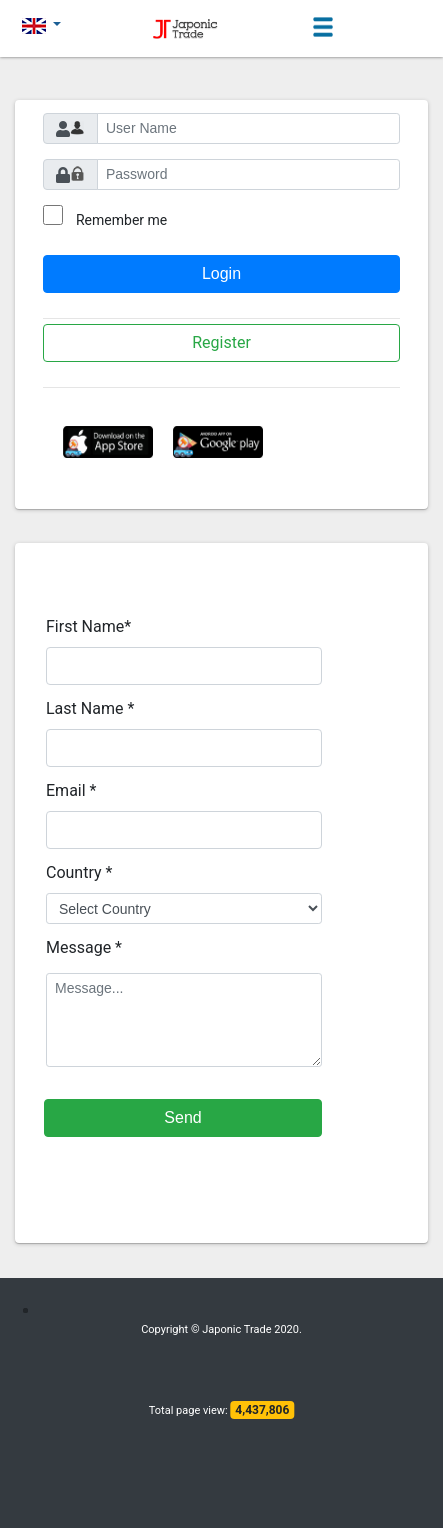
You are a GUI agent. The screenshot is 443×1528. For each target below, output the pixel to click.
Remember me (121, 220)
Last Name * (90, 708)
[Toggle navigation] (323, 28)
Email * (71, 790)
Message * (84, 947)
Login (221, 273)
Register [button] (221, 342)
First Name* (88, 626)
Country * (79, 872)
